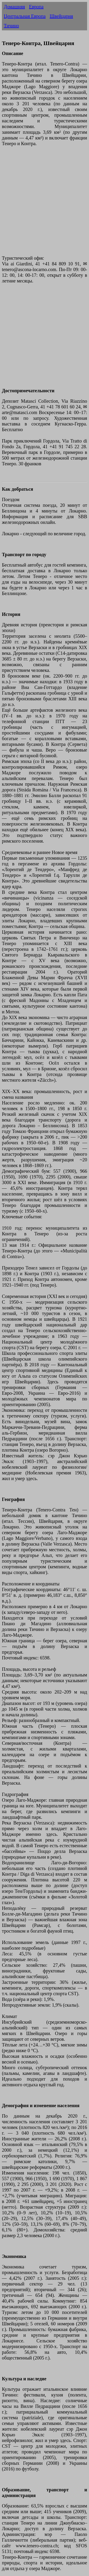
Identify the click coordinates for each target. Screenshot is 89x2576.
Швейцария (61, 16)
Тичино (11, 25)
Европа (36, 6)
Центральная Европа (25, 16)
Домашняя (14, 6)
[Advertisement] (44, 206)
